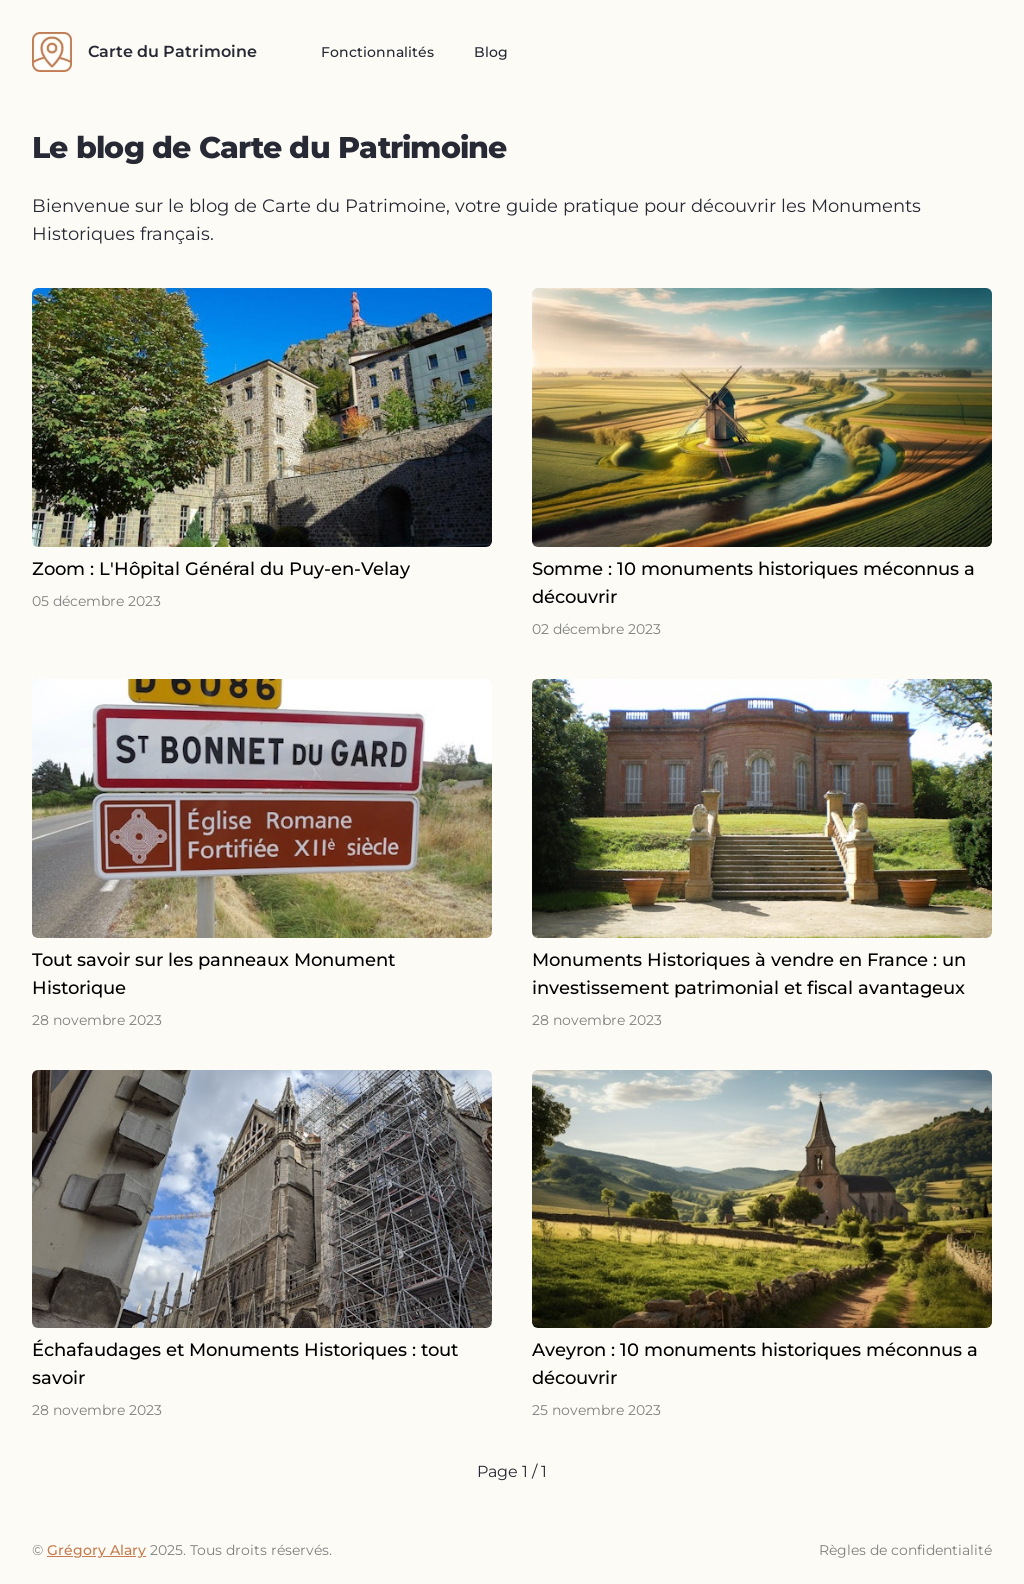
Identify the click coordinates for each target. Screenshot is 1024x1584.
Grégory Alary (96, 1550)
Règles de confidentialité (905, 1550)
